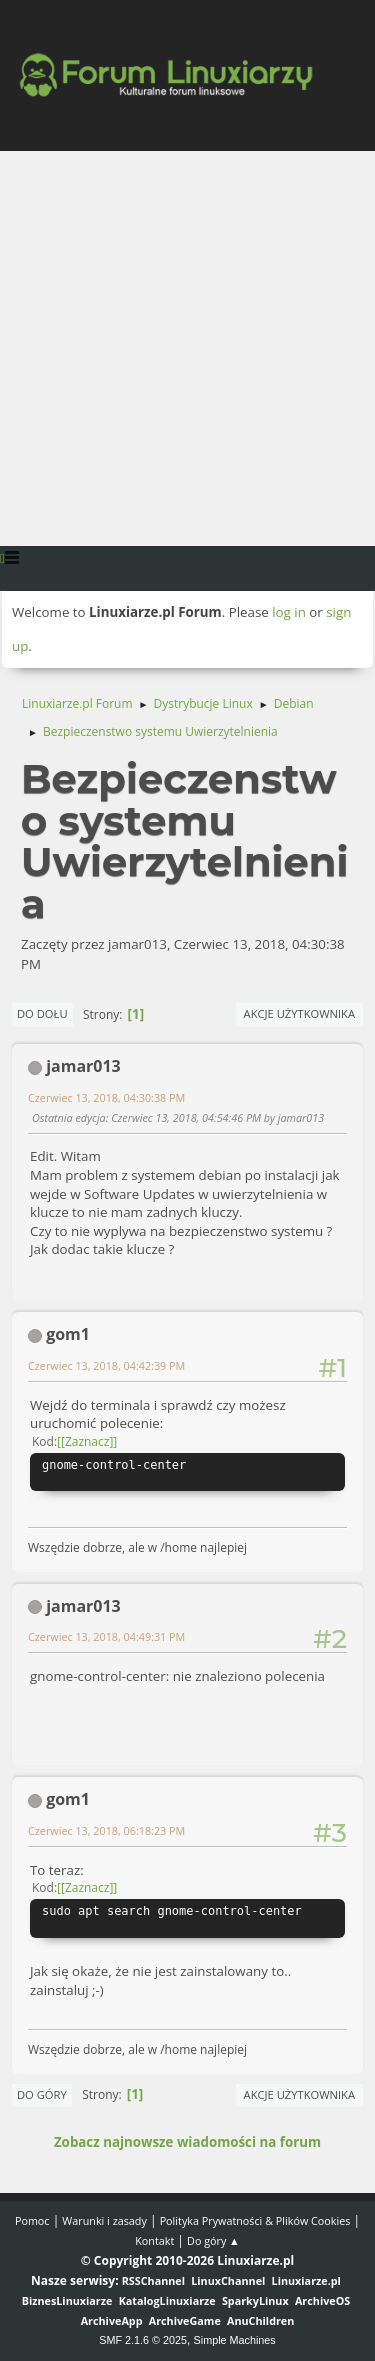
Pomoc (32, 2220)
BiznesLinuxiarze (67, 2300)
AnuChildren (260, 2320)
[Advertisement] (187, 348)
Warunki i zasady (104, 2220)
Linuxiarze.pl (306, 2280)
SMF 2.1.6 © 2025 (143, 2340)
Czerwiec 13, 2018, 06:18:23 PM (106, 1830)
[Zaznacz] (87, 1441)
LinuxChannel (228, 2280)
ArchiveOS (322, 2300)
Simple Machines (235, 2340)
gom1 (68, 1334)
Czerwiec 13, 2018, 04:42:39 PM (106, 1365)
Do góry (42, 2094)
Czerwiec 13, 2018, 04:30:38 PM (106, 1097)
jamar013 (83, 1066)
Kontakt (154, 2240)
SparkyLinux (255, 2300)
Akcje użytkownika (299, 1013)
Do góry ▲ (213, 2240)
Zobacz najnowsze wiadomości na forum (187, 2142)
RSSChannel (153, 2280)
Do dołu (42, 1013)
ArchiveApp (112, 2320)
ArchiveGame (185, 2320)
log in (289, 612)
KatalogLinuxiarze (167, 2300)
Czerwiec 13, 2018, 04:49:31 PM (106, 1636)
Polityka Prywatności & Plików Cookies (255, 2220)
